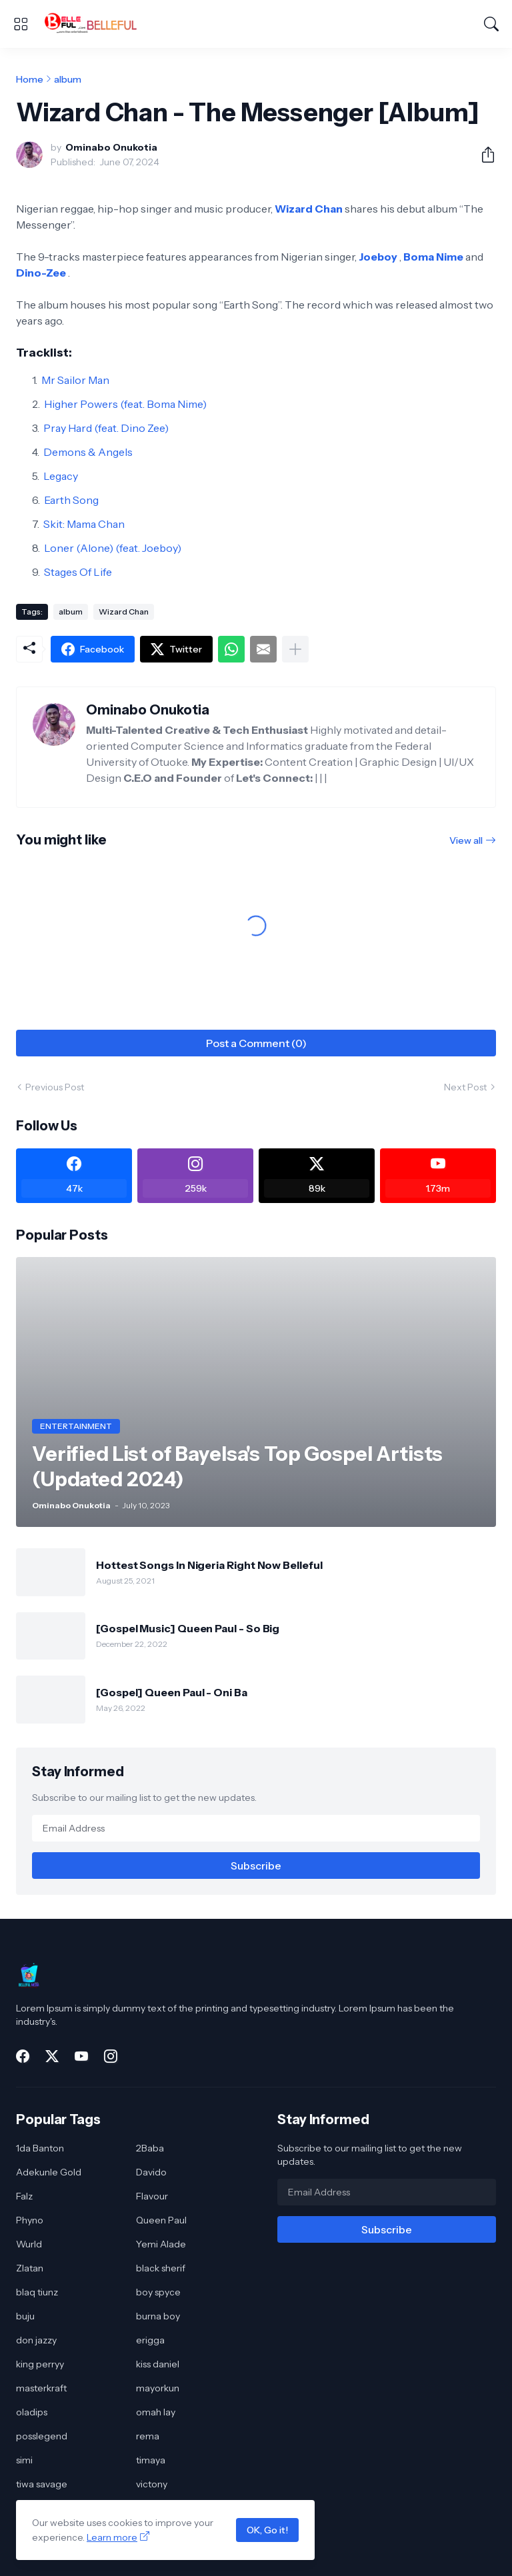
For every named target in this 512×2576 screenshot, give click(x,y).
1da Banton (40, 2148)
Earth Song (71, 500)
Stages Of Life (78, 572)
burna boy (158, 2316)
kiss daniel (157, 2364)
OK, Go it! (267, 2530)
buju (25, 2316)
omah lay (155, 2412)
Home (29, 79)
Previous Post (54, 1087)
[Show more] (295, 649)
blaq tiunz (37, 2292)
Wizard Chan (124, 612)
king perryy (40, 2364)
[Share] (482, 154)
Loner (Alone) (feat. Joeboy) (112, 548)
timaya (150, 2460)
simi (24, 2460)
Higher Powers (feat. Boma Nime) (125, 404)
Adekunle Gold (48, 2172)
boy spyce (158, 2292)
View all (466, 840)
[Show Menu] (20, 24)
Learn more (112, 2537)
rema (147, 2436)
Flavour (152, 2196)
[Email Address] (256, 1828)
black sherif (160, 2268)
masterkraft (41, 2388)
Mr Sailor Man (75, 380)
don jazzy (36, 2340)
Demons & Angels (88, 452)
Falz (24, 2196)
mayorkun (157, 2388)
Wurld (29, 2244)
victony (151, 2484)
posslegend (41, 2436)
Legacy (60, 476)
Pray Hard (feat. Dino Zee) (106, 428)
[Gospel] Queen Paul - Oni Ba (171, 1692)
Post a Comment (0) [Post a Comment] (256, 1043)
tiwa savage (41, 2484)
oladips (31, 2412)
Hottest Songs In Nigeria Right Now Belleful (209, 1565)
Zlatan (29, 2268)
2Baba (150, 2148)
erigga (150, 2340)
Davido (151, 2172)
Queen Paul (161, 2220)
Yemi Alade (161, 2244)
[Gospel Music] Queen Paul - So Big (187, 1628)
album (67, 79)
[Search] (491, 24)
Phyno (29, 2220)
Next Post (465, 1087)
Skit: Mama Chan (84, 524)
